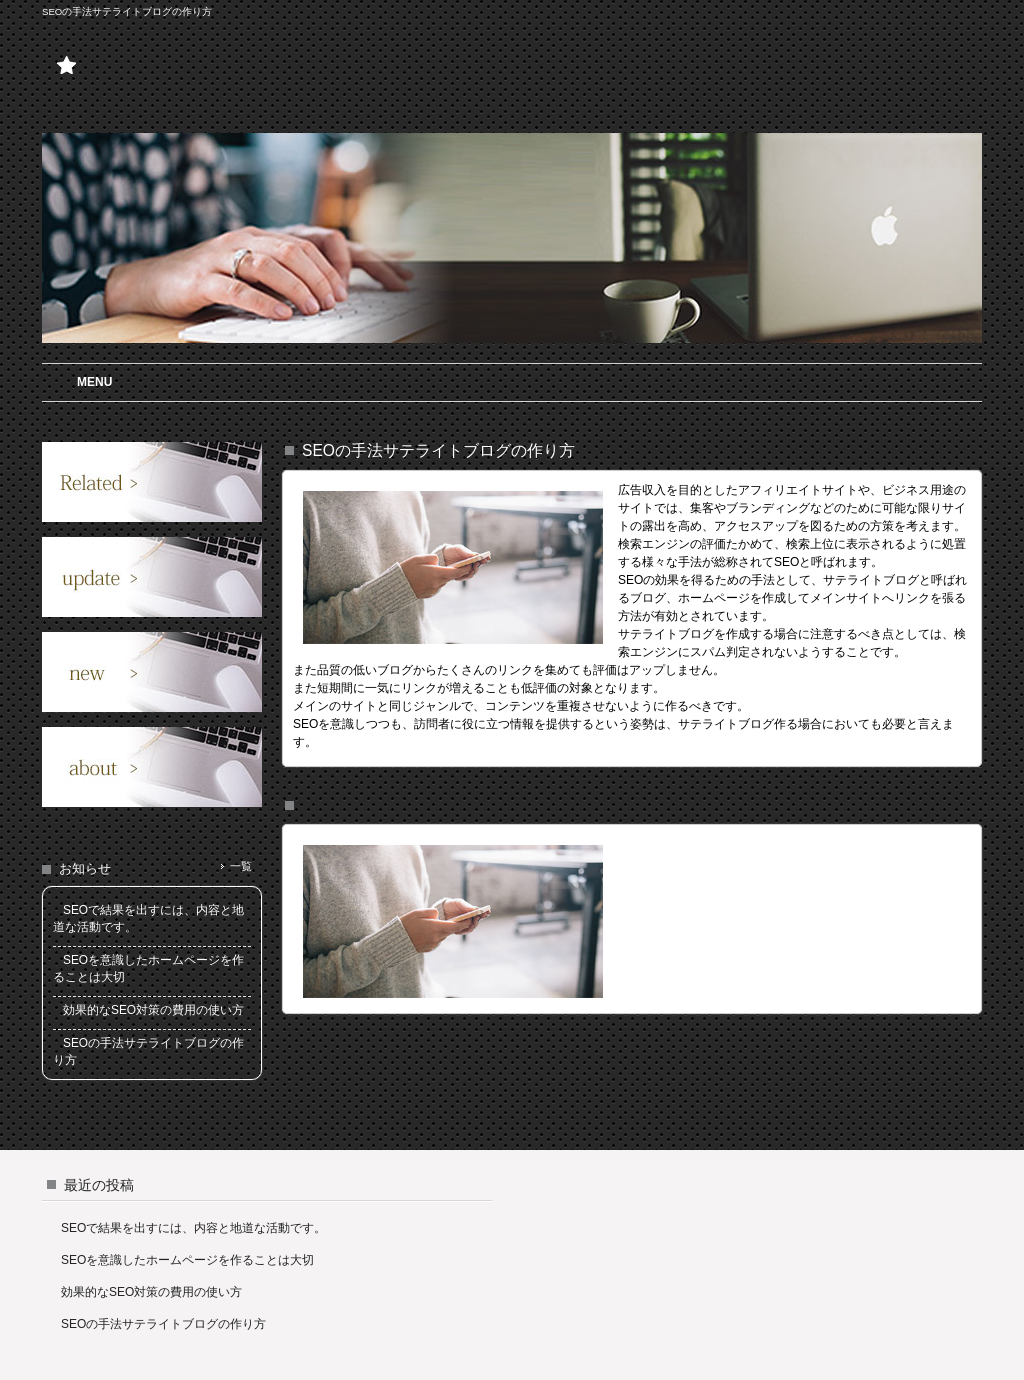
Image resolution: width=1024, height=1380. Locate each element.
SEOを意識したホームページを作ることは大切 (187, 1260)
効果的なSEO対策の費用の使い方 (151, 1292)
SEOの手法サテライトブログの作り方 (163, 1324)
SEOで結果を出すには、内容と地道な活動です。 (193, 1228)
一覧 (241, 866)
